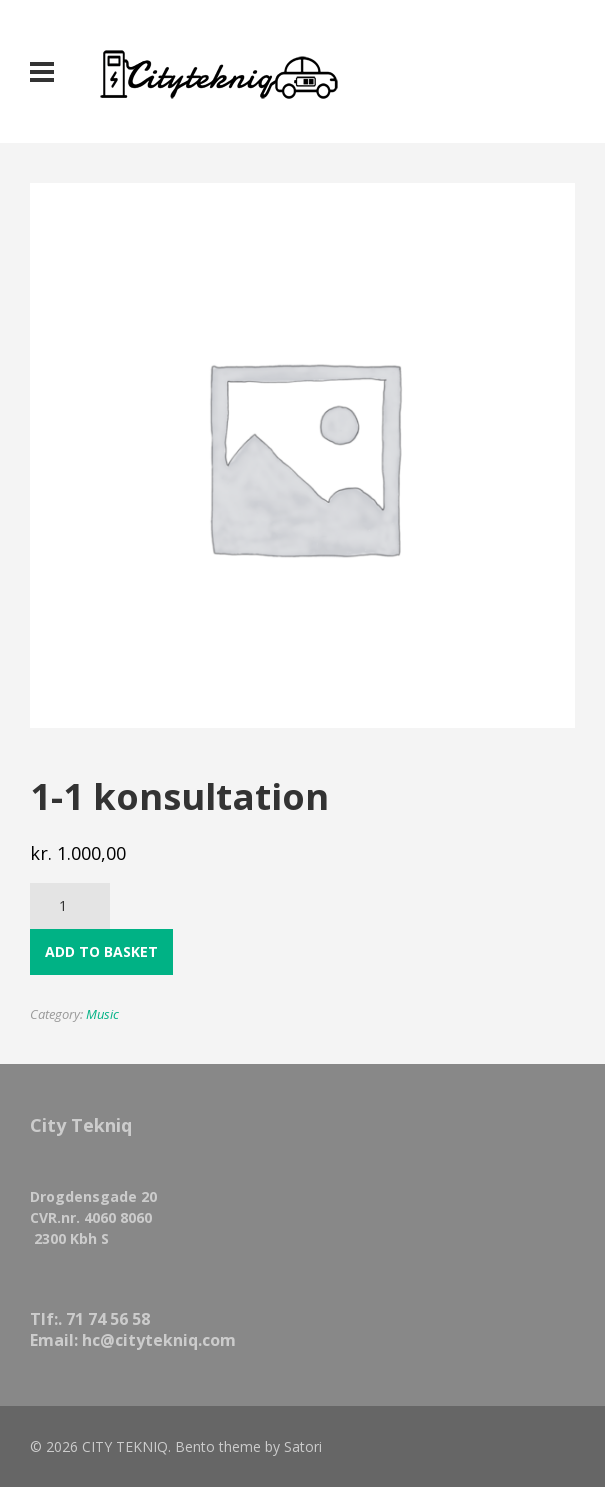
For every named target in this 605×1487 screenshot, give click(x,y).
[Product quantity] (70, 906)
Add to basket (101, 951)
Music (102, 1014)
